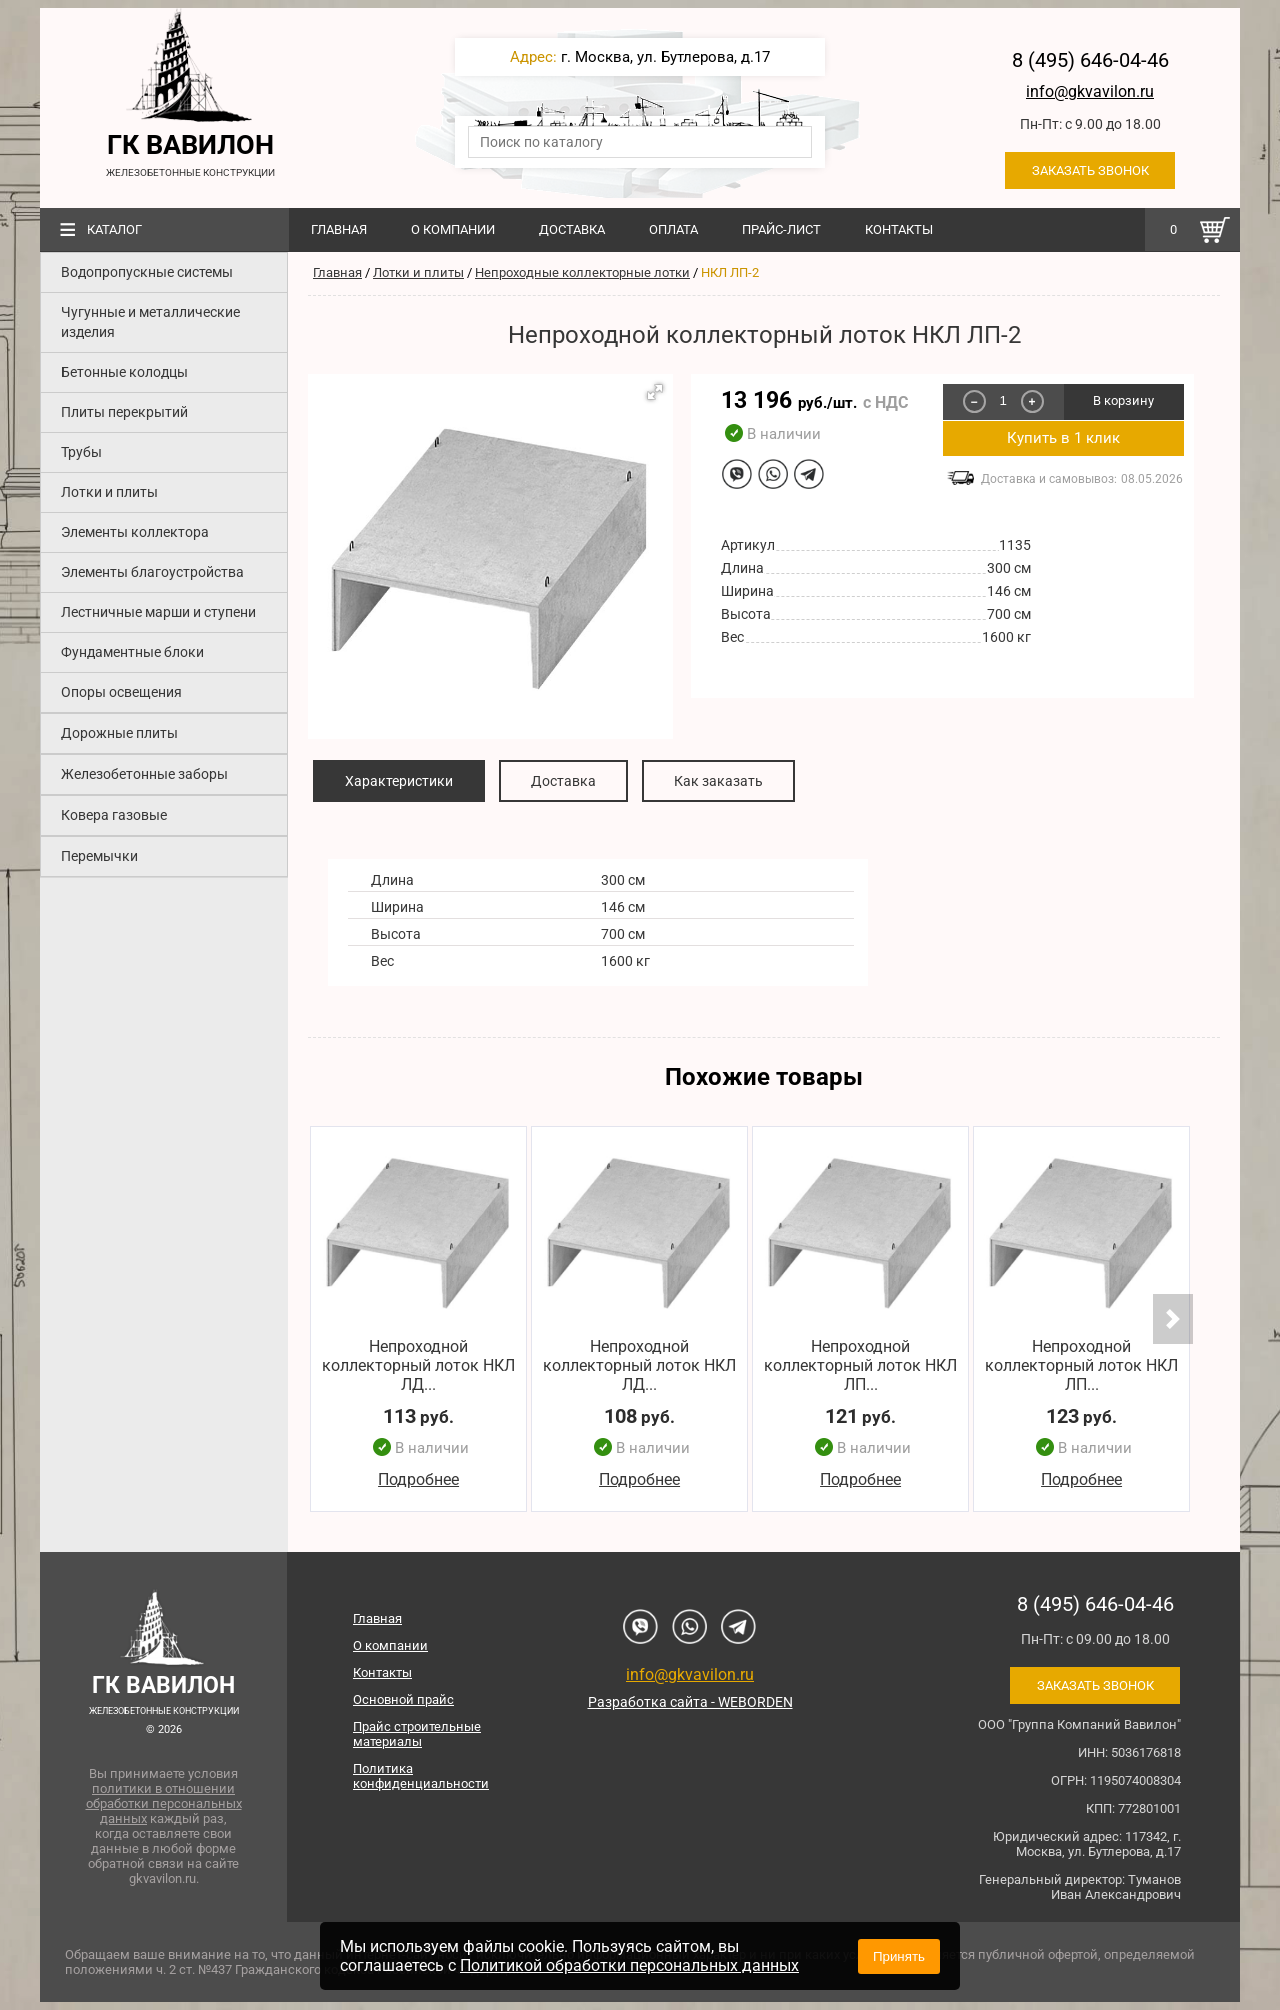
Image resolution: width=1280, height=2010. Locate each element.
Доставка (572, 229)
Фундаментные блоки (132, 652)
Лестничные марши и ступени (158, 612)
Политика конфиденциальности (421, 1776)
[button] (655, 392)
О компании (453, 229)
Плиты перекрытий (124, 412)
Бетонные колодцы (124, 372)
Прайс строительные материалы (417, 1734)
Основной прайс (403, 1699)
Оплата (673, 229)
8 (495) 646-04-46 (1090, 60)
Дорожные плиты (119, 733)
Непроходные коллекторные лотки (582, 272)
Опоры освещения (121, 692)
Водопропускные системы (147, 272)
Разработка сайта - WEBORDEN (690, 1702)
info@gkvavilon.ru (1090, 91)
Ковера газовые (114, 815)
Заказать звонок (1090, 170)
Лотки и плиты (109, 492)
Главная (339, 229)
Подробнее (418, 1480)
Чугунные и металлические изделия (150, 322)
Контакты (899, 229)
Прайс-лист (781, 229)
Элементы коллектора (135, 532)
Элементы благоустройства (152, 572)
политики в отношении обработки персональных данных (164, 1803)
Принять (899, 1956)
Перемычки (99, 856)
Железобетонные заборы (144, 774)
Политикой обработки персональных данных (629, 1965)
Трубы (81, 452)
